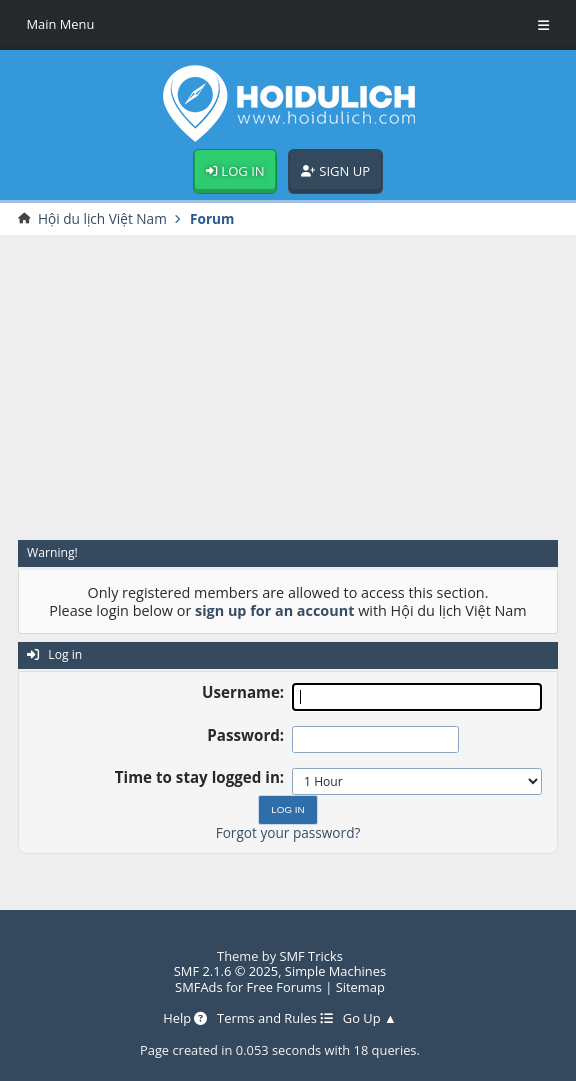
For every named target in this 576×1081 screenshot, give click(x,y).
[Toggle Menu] (543, 25)
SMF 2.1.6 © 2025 (226, 971)
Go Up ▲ (370, 1018)
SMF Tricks (310, 956)
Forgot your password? (288, 832)
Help (185, 1018)
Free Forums (284, 987)
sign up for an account (274, 610)
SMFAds (198, 987)
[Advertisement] (288, 387)
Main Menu (61, 24)
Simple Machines (335, 971)
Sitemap (360, 987)
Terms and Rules (275, 1018)
